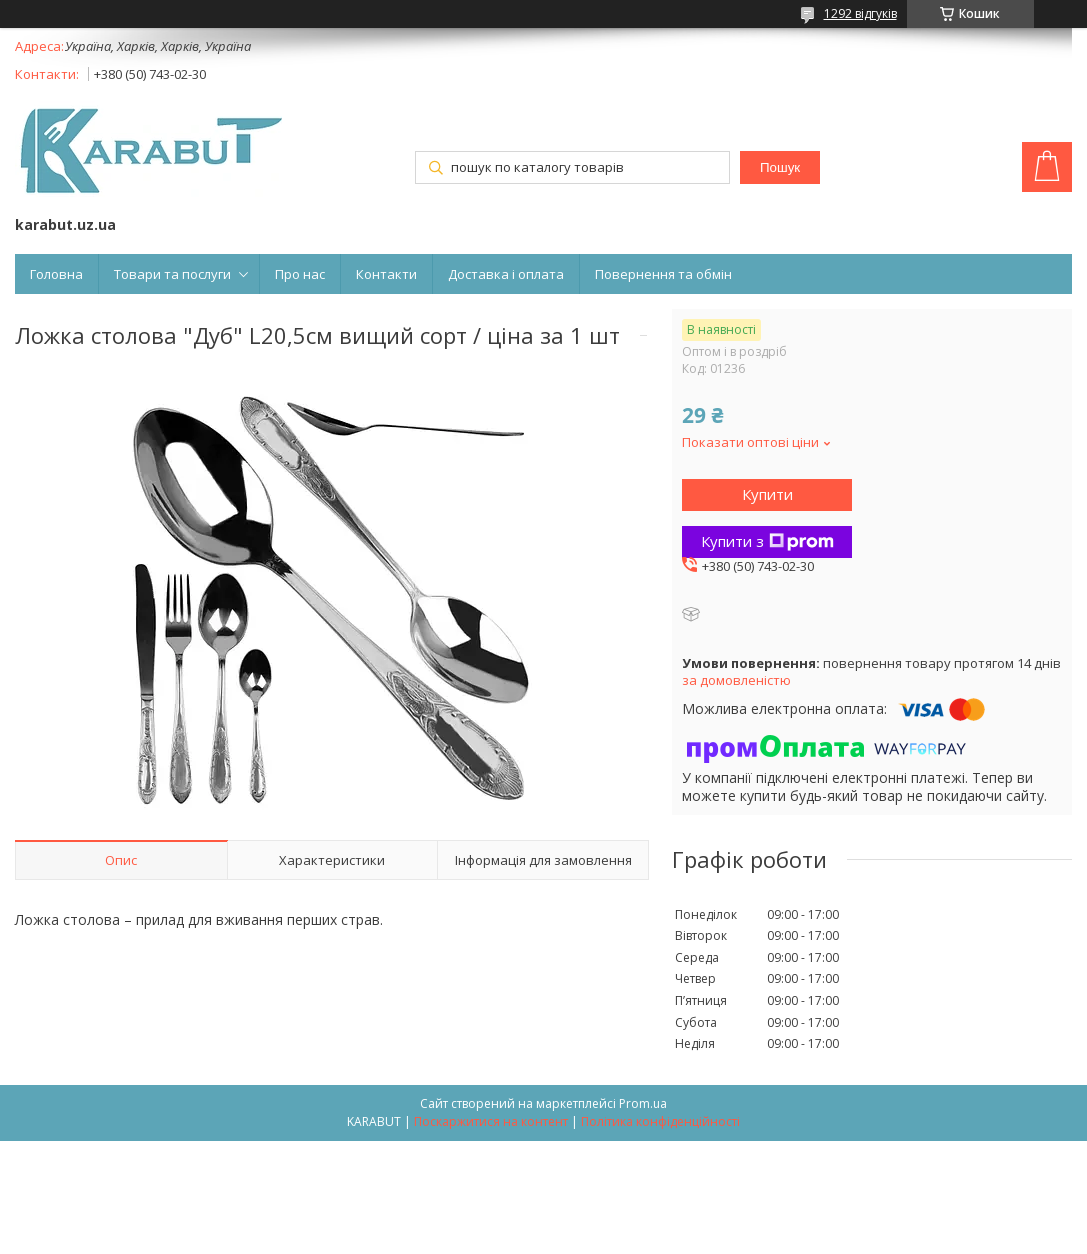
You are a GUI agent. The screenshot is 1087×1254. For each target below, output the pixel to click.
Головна (56, 274)
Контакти (386, 274)
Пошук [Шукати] (780, 167)
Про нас (300, 274)
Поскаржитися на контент (491, 1121)
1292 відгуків (860, 13)
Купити (767, 494)
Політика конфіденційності (660, 1121)
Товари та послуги (172, 274)
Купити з (767, 541)
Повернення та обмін (663, 274)
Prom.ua (643, 1103)
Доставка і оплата (506, 274)
